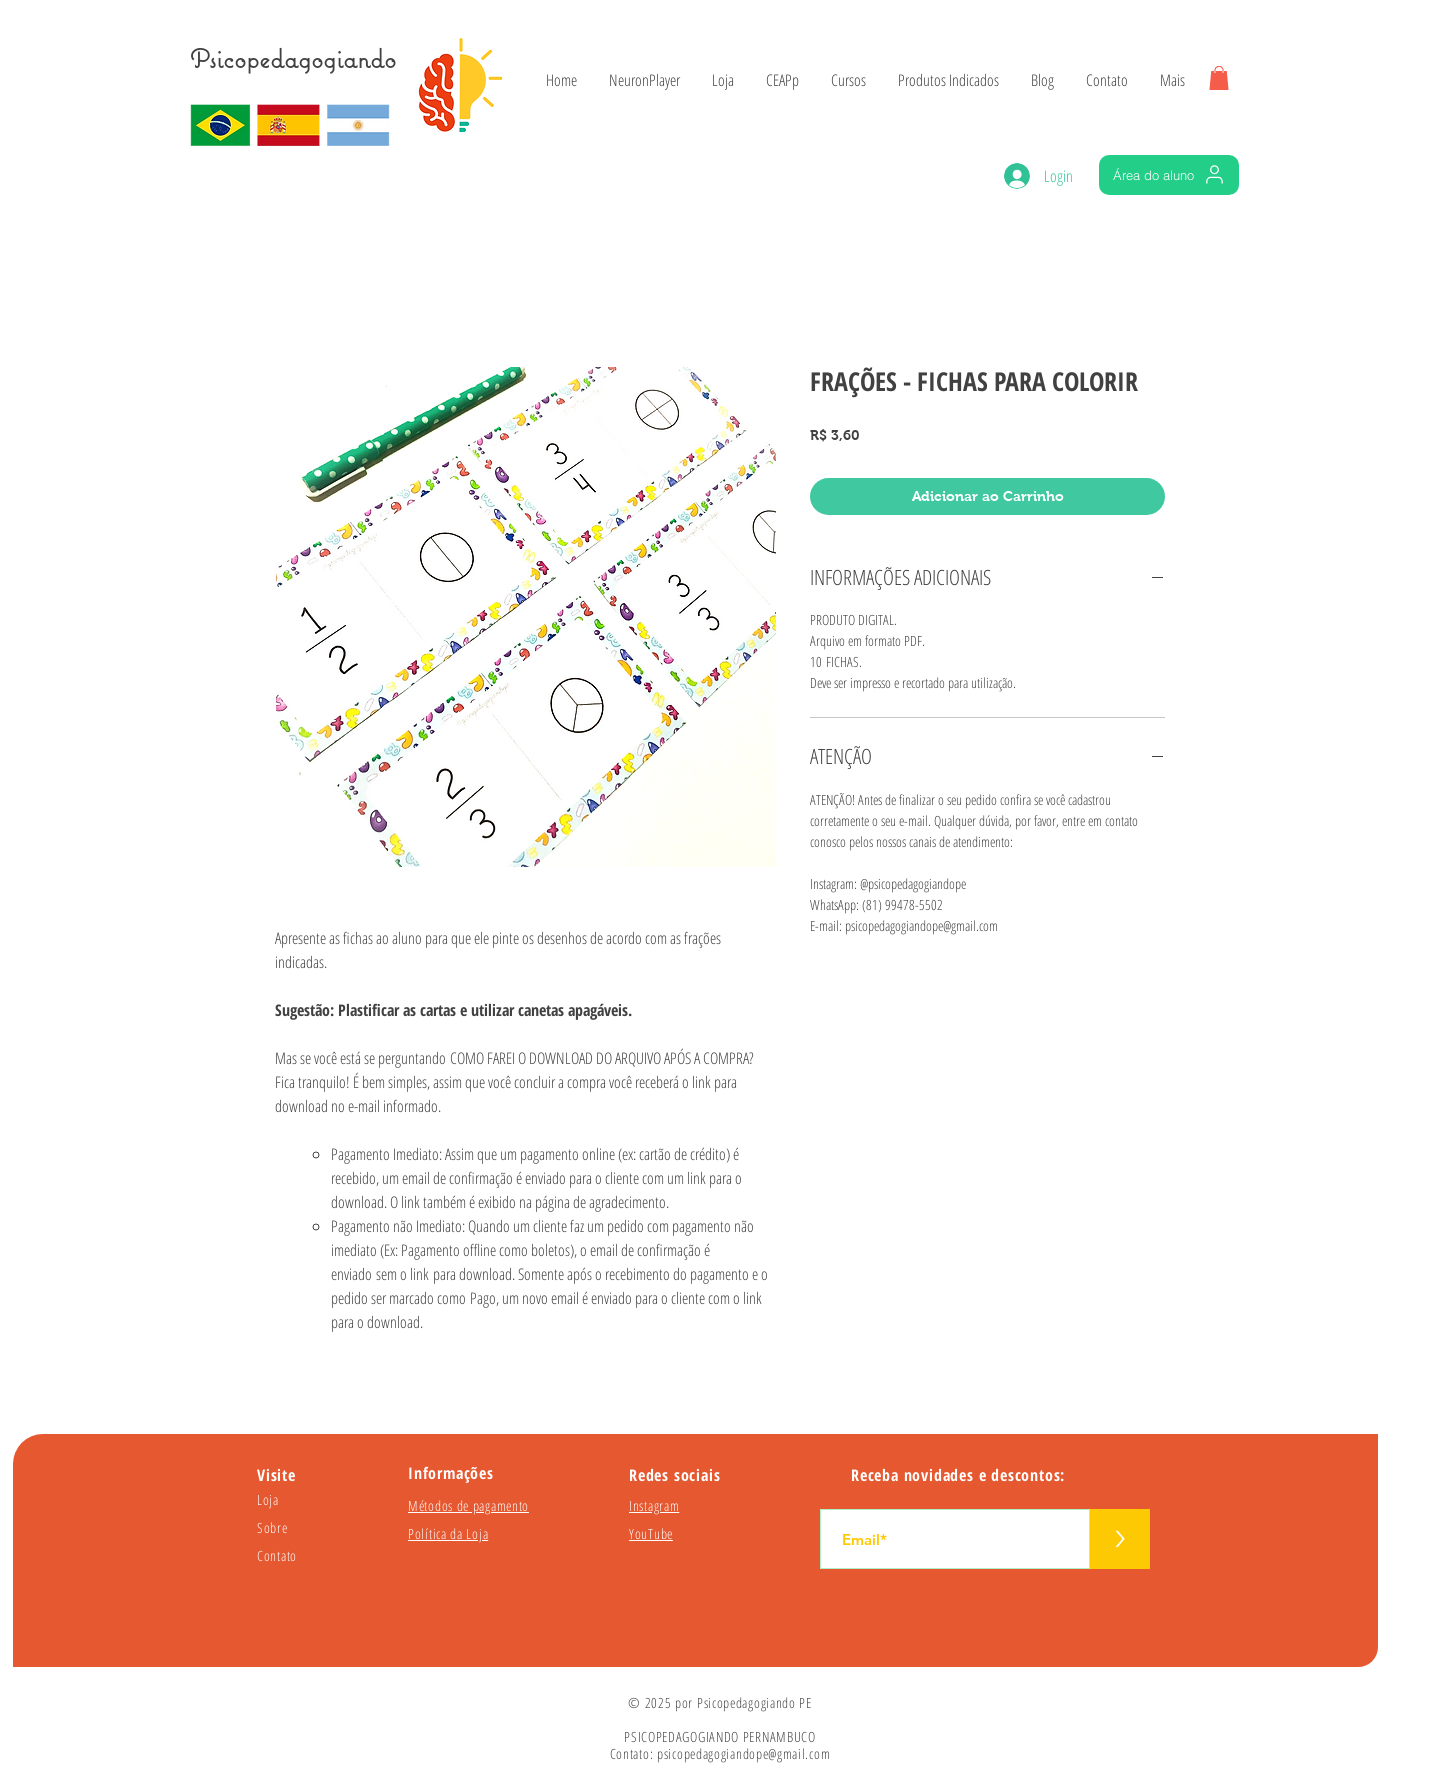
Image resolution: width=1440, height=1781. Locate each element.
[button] (1219, 78)
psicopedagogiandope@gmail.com (743, 1753)
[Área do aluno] (1169, 175)
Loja (268, 1499)
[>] (1120, 1539)
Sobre (272, 1527)
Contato (277, 1555)
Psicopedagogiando (293, 58)
